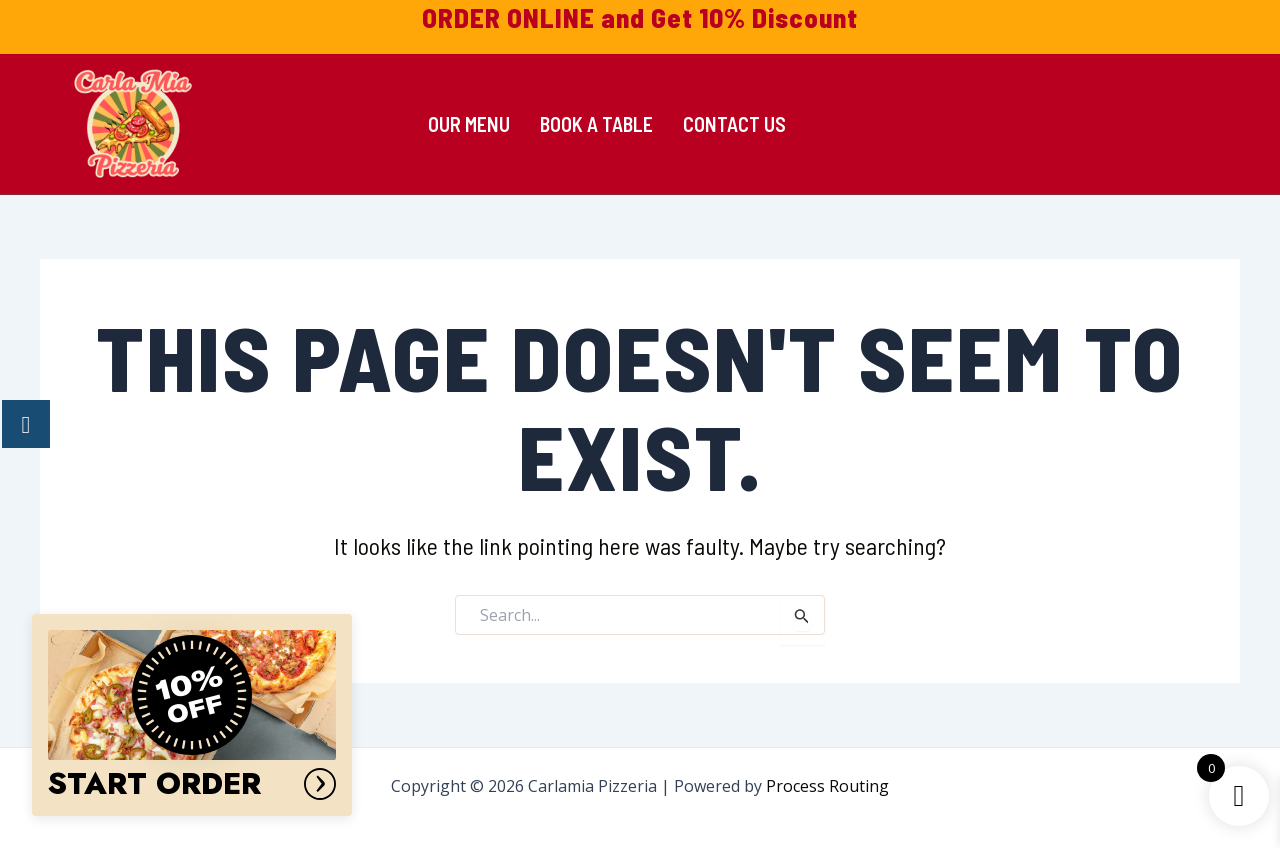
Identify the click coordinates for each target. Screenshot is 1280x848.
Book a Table (596, 124)
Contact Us (734, 124)
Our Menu (469, 124)
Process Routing (827, 786)
